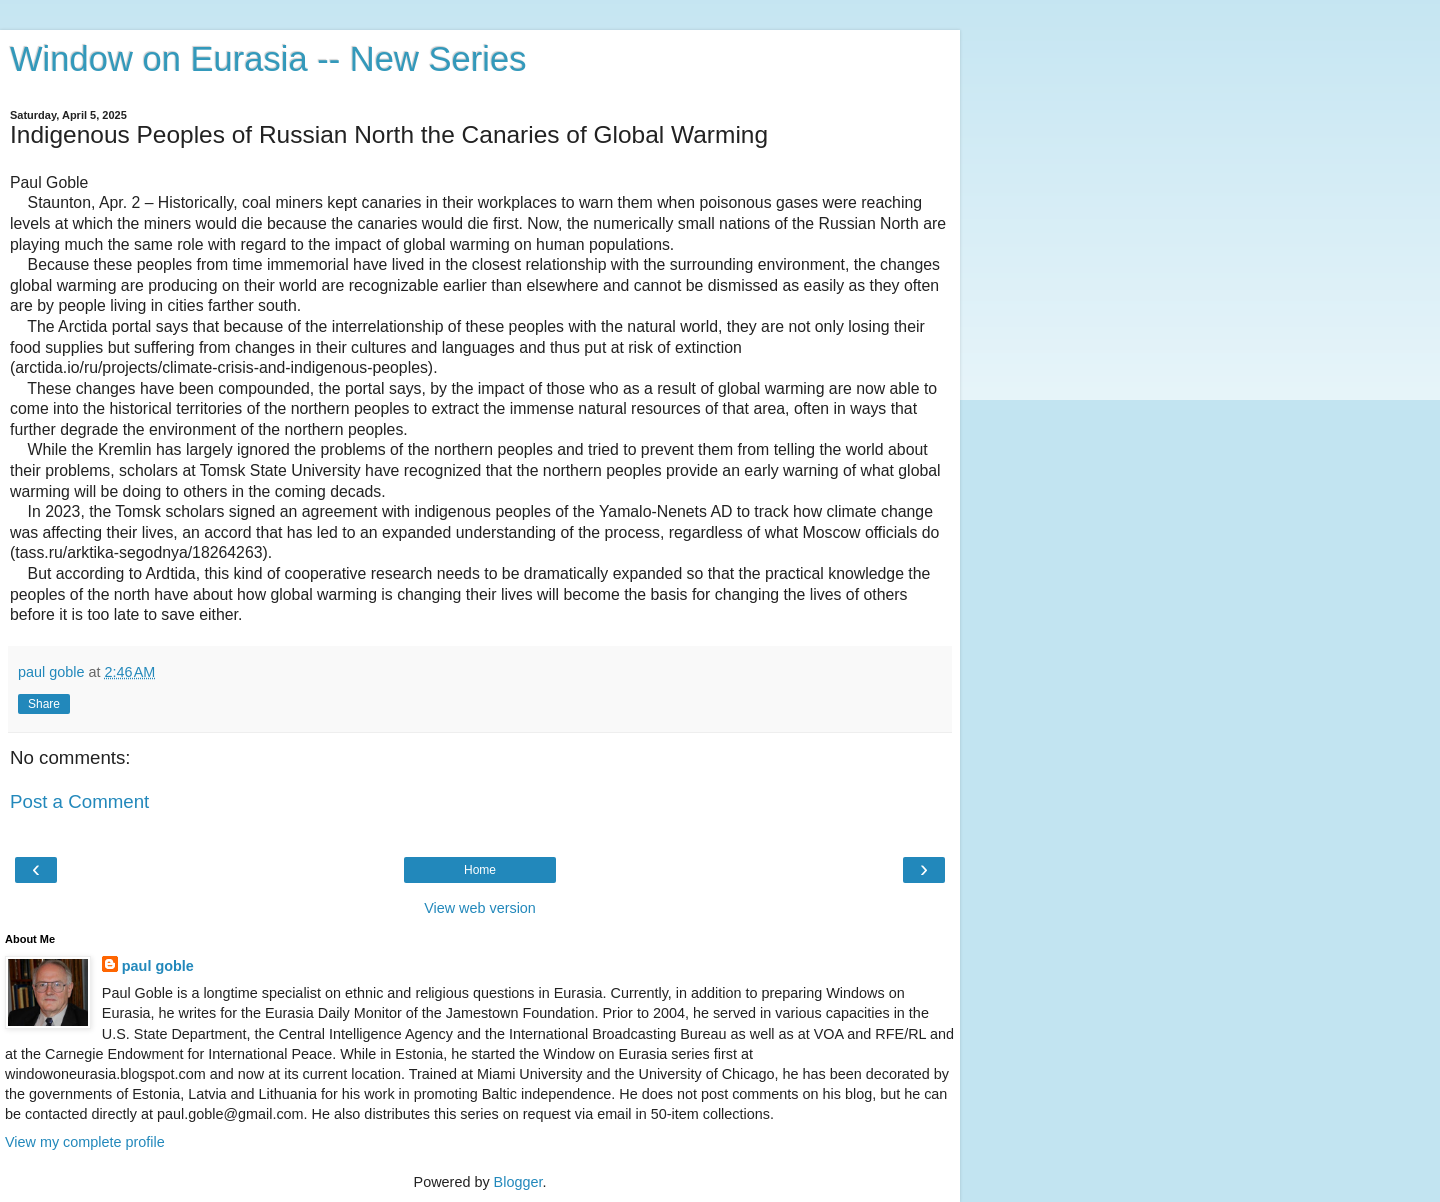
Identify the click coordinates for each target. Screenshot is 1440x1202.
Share (44, 704)
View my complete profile (85, 1142)
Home (480, 870)
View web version (480, 908)
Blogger (518, 1182)
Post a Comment (79, 801)
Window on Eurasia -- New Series (268, 59)
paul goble (158, 966)
